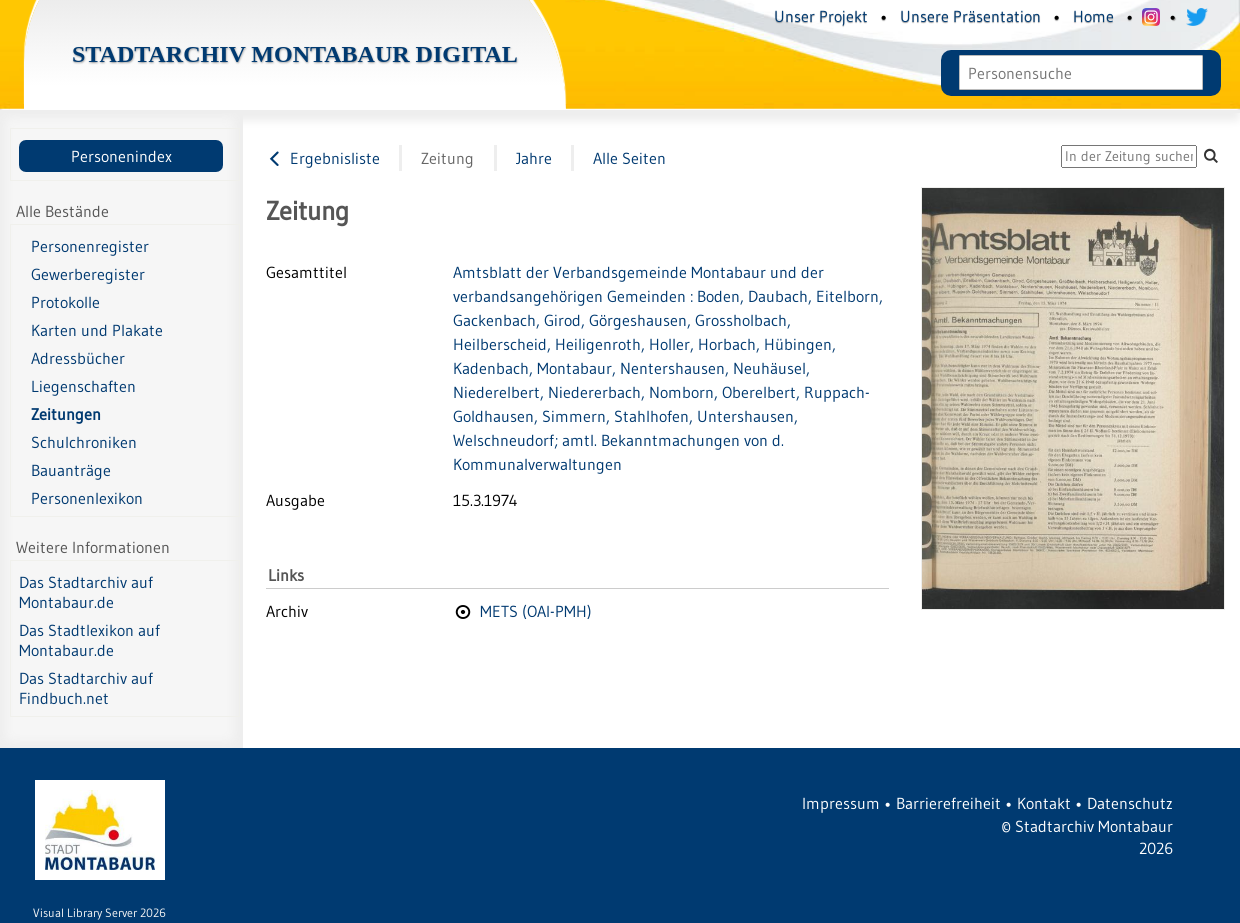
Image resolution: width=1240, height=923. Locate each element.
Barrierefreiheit (948, 803)
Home (1093, 16)
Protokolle (65, 302)
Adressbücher (78, 358)
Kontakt (1044, 803)
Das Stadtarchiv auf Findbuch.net (86, 688)
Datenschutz (1130, 803)
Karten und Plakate (97, 330)
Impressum (841, 803)
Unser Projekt (821, 16)
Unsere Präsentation (970, 16)
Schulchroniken (84, 442)
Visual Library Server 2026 (99, 912)
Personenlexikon (87, 498)
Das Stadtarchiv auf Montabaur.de (86, 592)
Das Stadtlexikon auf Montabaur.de (89, 640)
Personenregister (90, 246)
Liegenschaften (83, 386)
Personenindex (121, 156)
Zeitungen (66, 414)
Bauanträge (71, 470)
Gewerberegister (88, 274)
